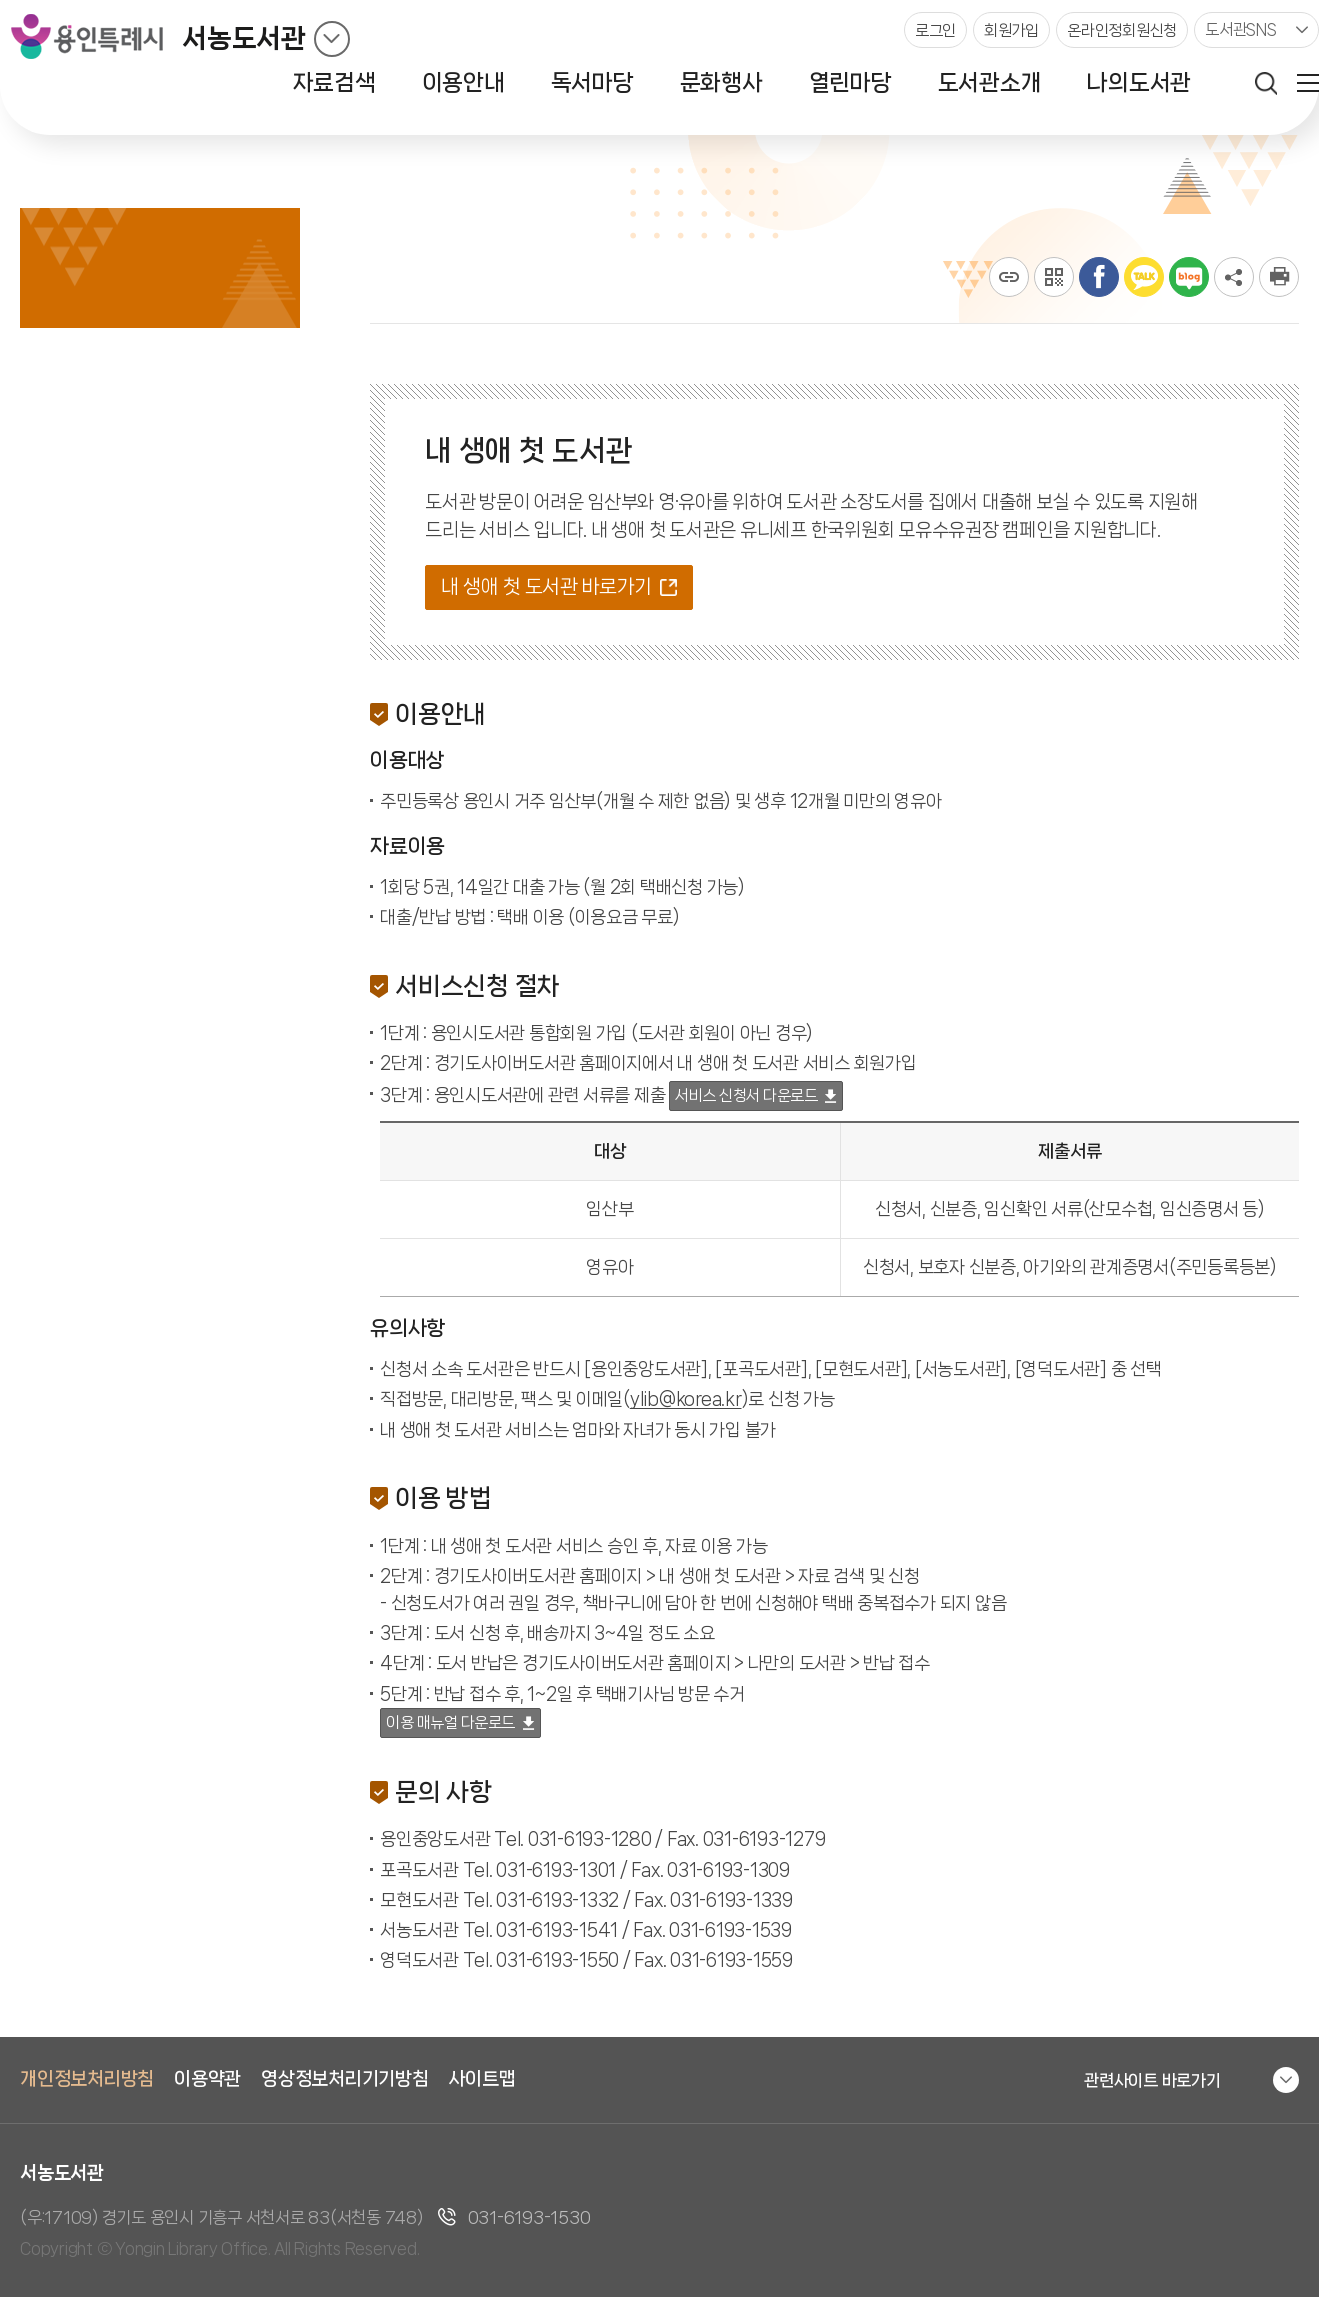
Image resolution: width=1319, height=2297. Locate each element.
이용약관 (207, 2079)
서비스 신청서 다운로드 (746, 1095)
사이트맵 (482, 2079)
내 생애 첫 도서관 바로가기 (546, 586)
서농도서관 (244, 38)
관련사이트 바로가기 (1152, 2080)
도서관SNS (1241, 29)
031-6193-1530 (529, 2217)
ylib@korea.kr (686, 1399)
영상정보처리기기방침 (345, 2079)
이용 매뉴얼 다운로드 (450, 1722)
